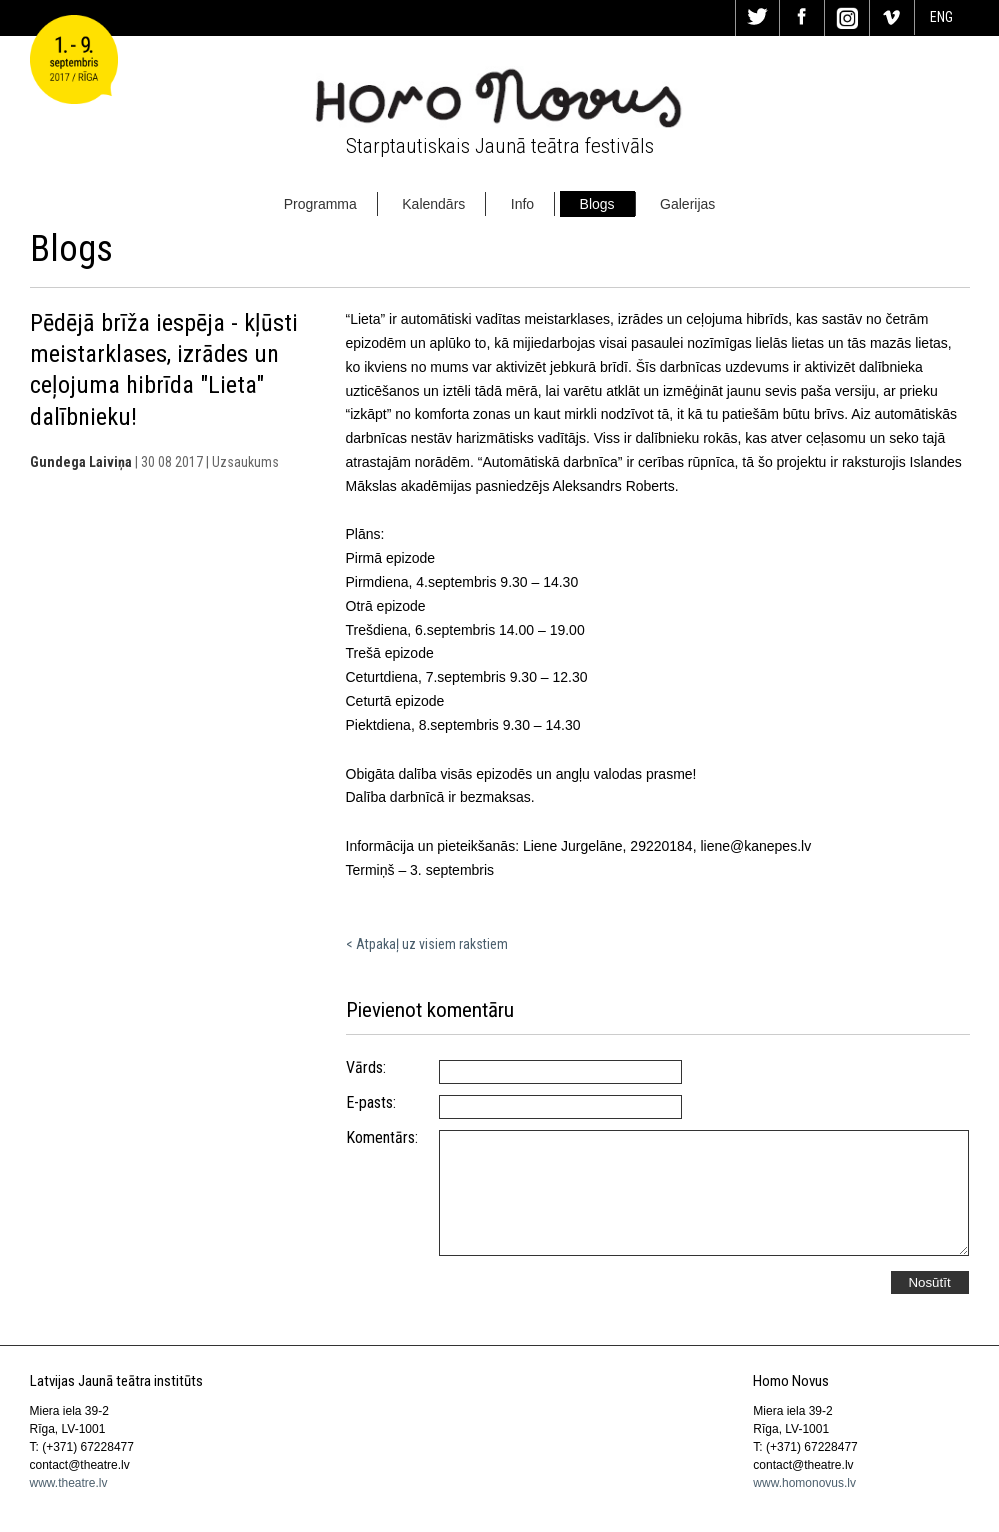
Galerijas (687, 204)
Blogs (597, 204)
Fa (802, 18)
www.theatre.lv (69, 1483)
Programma (320, 204)
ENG (941, 17)
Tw (758, 18)
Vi (892, 18)
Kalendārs (433, 204)
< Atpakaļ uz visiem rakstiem (427, 944)
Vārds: (366, 1068)
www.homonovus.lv (804, 1483)
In (847, 18)
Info (522, 204)
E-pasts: (371, 1103)
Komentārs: (382, 1138)
